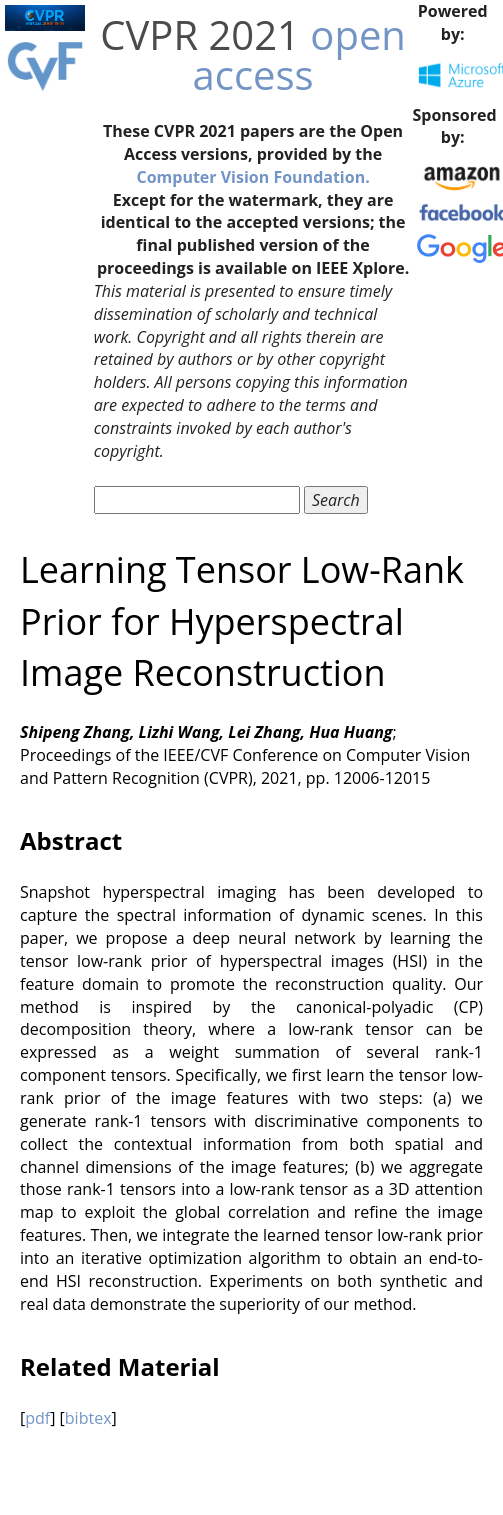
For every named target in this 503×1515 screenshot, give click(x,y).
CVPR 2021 (200, 34)
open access (299, 54)
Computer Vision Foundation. (252, 177)
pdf (37, 1418)
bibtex (88, 1418)
